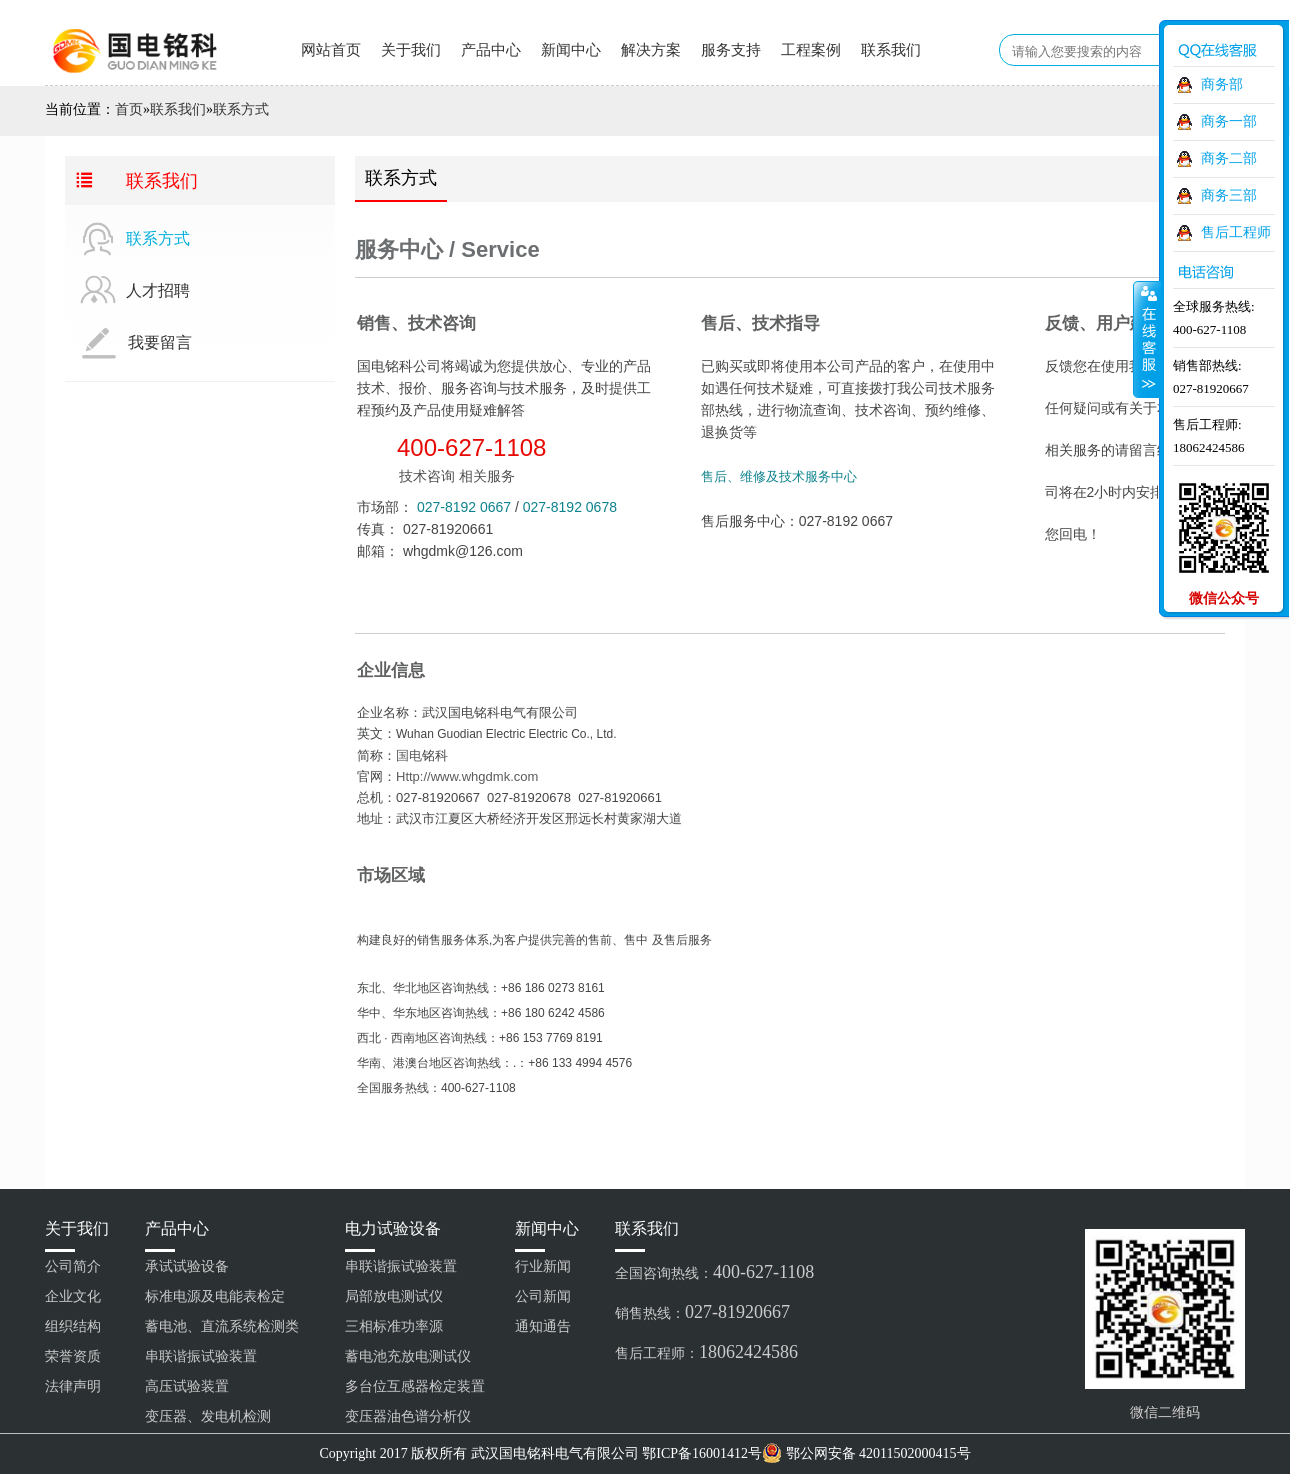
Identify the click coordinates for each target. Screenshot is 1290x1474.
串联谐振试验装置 (201, 1356)
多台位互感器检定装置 (415, 1386)
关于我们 (411, 50)
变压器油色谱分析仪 (408, 1416)
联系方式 (241, 109)
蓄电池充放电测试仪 (408, 1356)
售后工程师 (1236, 232)
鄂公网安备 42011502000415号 (878, 1453)
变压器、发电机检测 (208, 1416)
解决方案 (651, 50)
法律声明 (73, 1386)
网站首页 (331, 50)
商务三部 (1229, 195)
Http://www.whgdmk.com (467, 776)
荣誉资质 (73, 1356)
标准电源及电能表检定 (215, 1296)
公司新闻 (543, 1296)
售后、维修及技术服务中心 (779, 476)
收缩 (1147, 339)
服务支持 (731, 50)
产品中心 (491, 50)
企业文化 (73, 1296)
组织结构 (73, 1326)
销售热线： (702, 1312)
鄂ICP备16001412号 (702, 1453)
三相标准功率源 (394, 1326)
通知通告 (543, 1326)
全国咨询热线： (714, 1272)
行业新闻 (543, 1266)
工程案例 (811, 50)
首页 (129, 109)
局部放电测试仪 (394, 1296)
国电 (409, 755)
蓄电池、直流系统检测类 (222, 1326)
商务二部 (1229, 158)
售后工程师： (706, 1352)
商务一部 (1229, 121)
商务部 (1222, 84)
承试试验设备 (187, 1266)
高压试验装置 (187, 1386)
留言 (1083, 595)
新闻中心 (571, 50)
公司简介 (73, 1266)
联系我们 (891, 50)
